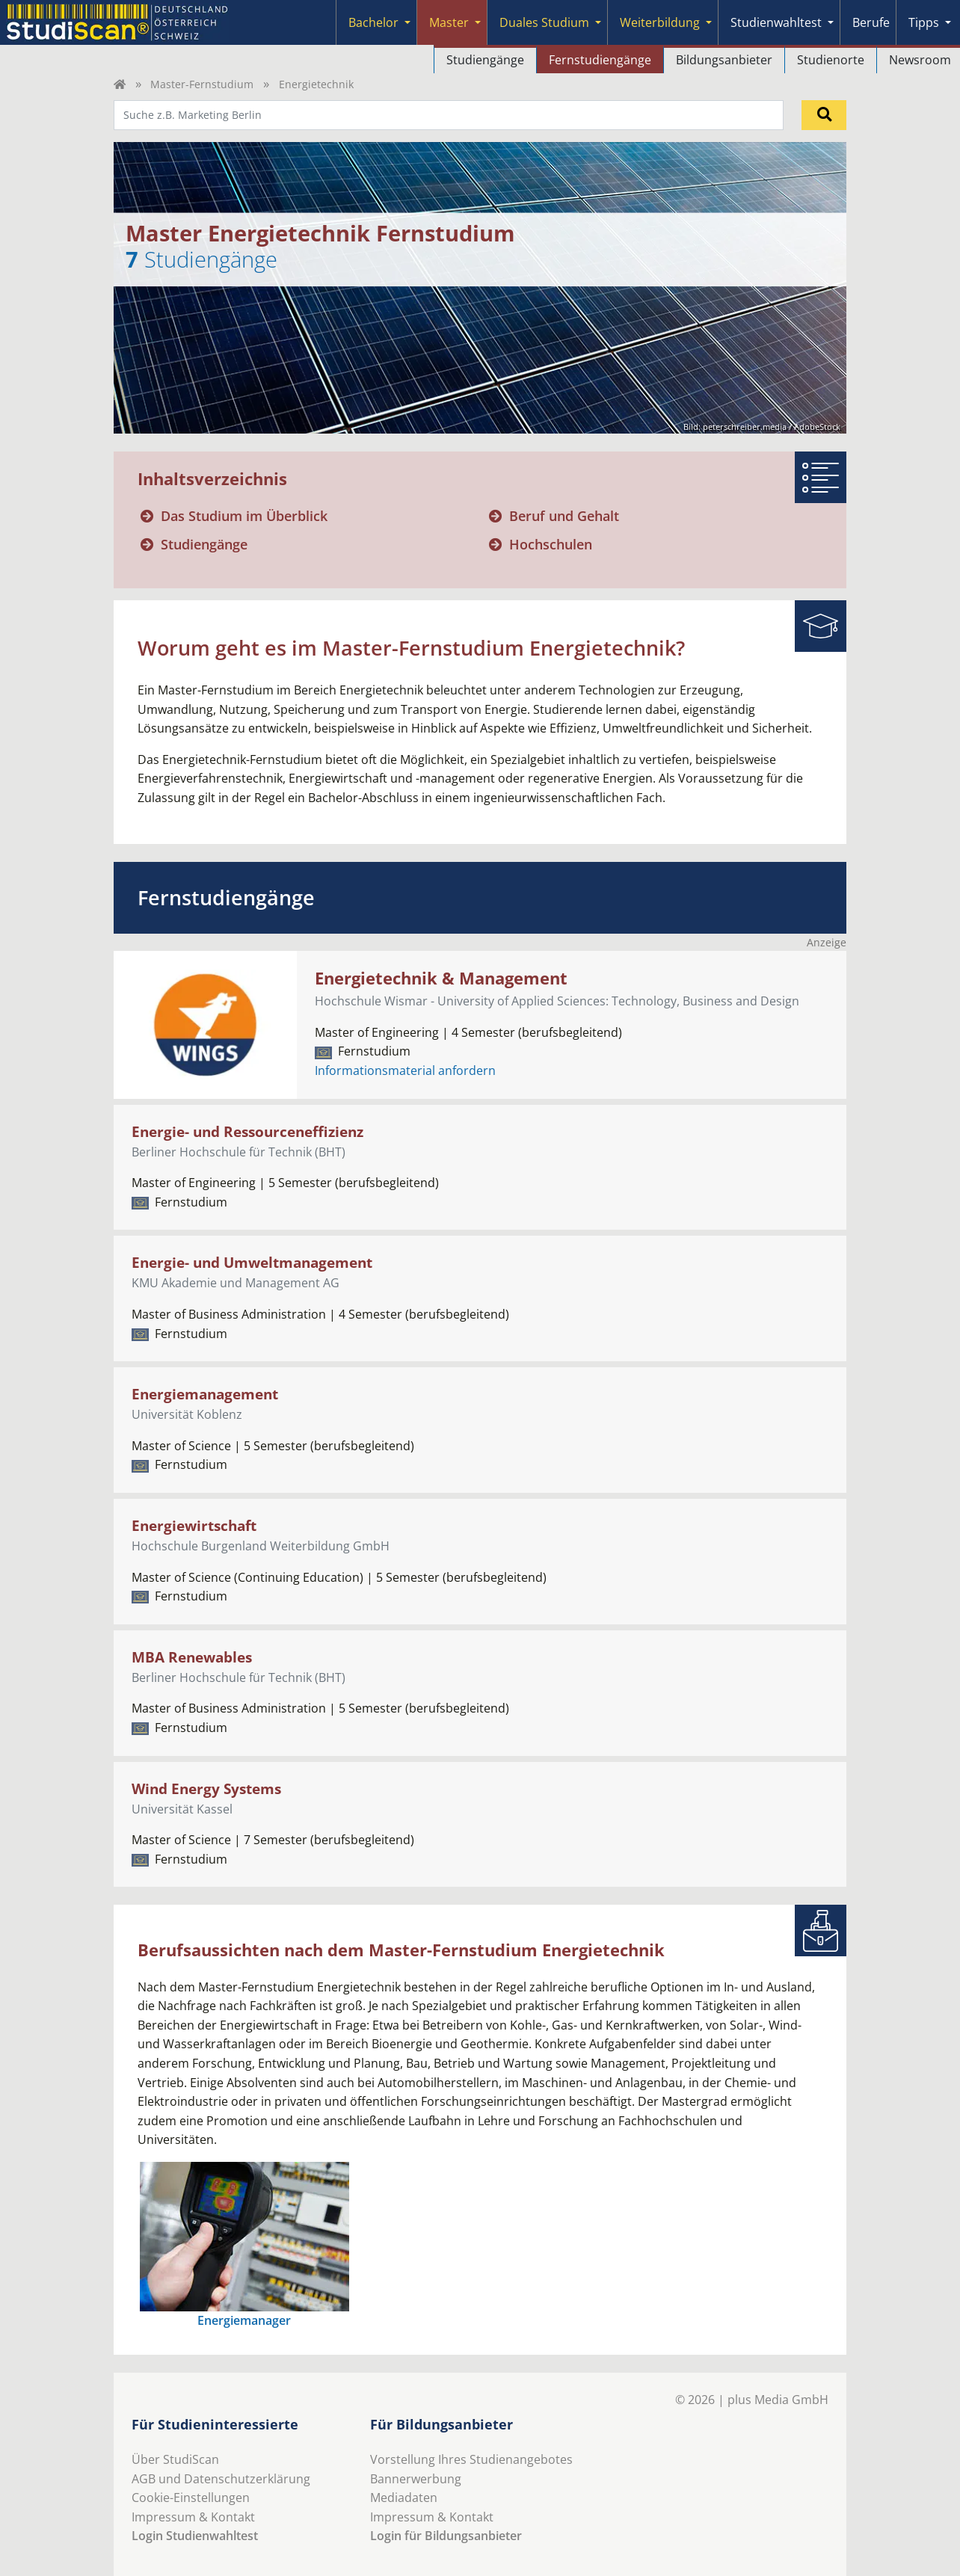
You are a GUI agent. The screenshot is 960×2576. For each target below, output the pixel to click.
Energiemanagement (205, 1394)
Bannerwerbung (415, 2479)
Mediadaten (403, 2497)
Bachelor (373, 22)
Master (449, 22)
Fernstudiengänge (600, 60)
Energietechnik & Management (441, 978)
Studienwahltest (776, 22)
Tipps (923, 22)
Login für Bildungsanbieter (446, 2535)
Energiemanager (244, 2320)
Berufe (871, 22)
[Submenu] (407, 22)
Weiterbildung (660, 22)
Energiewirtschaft (194, 1525)
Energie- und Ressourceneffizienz (247, 1131)
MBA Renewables (192, 1657)
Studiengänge (485, 60)
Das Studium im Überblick (244, 516)
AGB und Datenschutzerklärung (221, 2479)
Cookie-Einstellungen (191, 2497)
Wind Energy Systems (206, 1788)
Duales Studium (544, 22)
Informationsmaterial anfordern (405, 1070)
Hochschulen (550, 544)
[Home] (120, 84)
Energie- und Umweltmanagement (252, 1262)
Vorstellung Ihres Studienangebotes (471, 2459)
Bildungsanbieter (724, 60)
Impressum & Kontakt (193, 2517)
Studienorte (830, 60)
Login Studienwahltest (195, 2535)
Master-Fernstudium (201, 84)
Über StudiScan (175, 2459)
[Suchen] (823, 115)
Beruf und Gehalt (564, 516)
